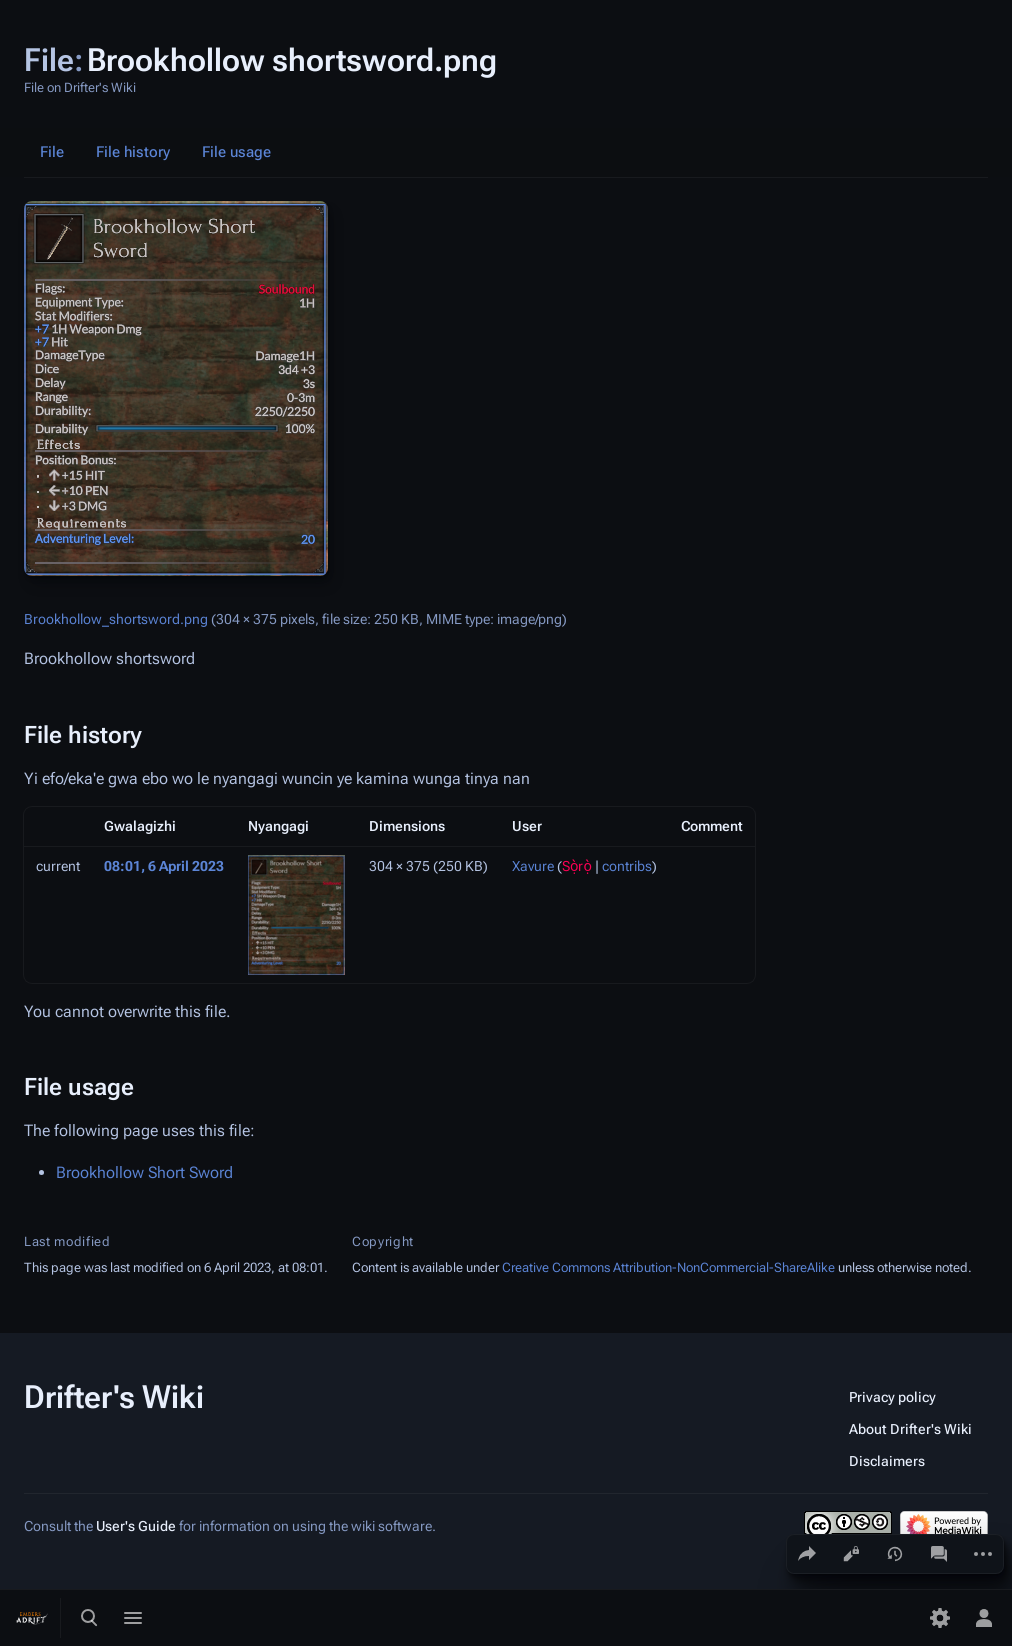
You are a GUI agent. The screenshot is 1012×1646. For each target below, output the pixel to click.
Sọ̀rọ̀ (577, 866)
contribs (627, 866)
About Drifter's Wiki (910, 1429)
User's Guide (136, 1526)
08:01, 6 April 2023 (164, 866)
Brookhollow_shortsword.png (116, 619)
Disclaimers (887, 1461)
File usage (236, 152)
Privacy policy (892, 1397)
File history (133, 152)
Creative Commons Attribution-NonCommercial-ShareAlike (668, 1267)
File (52, 152)
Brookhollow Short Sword (144, 1172)
